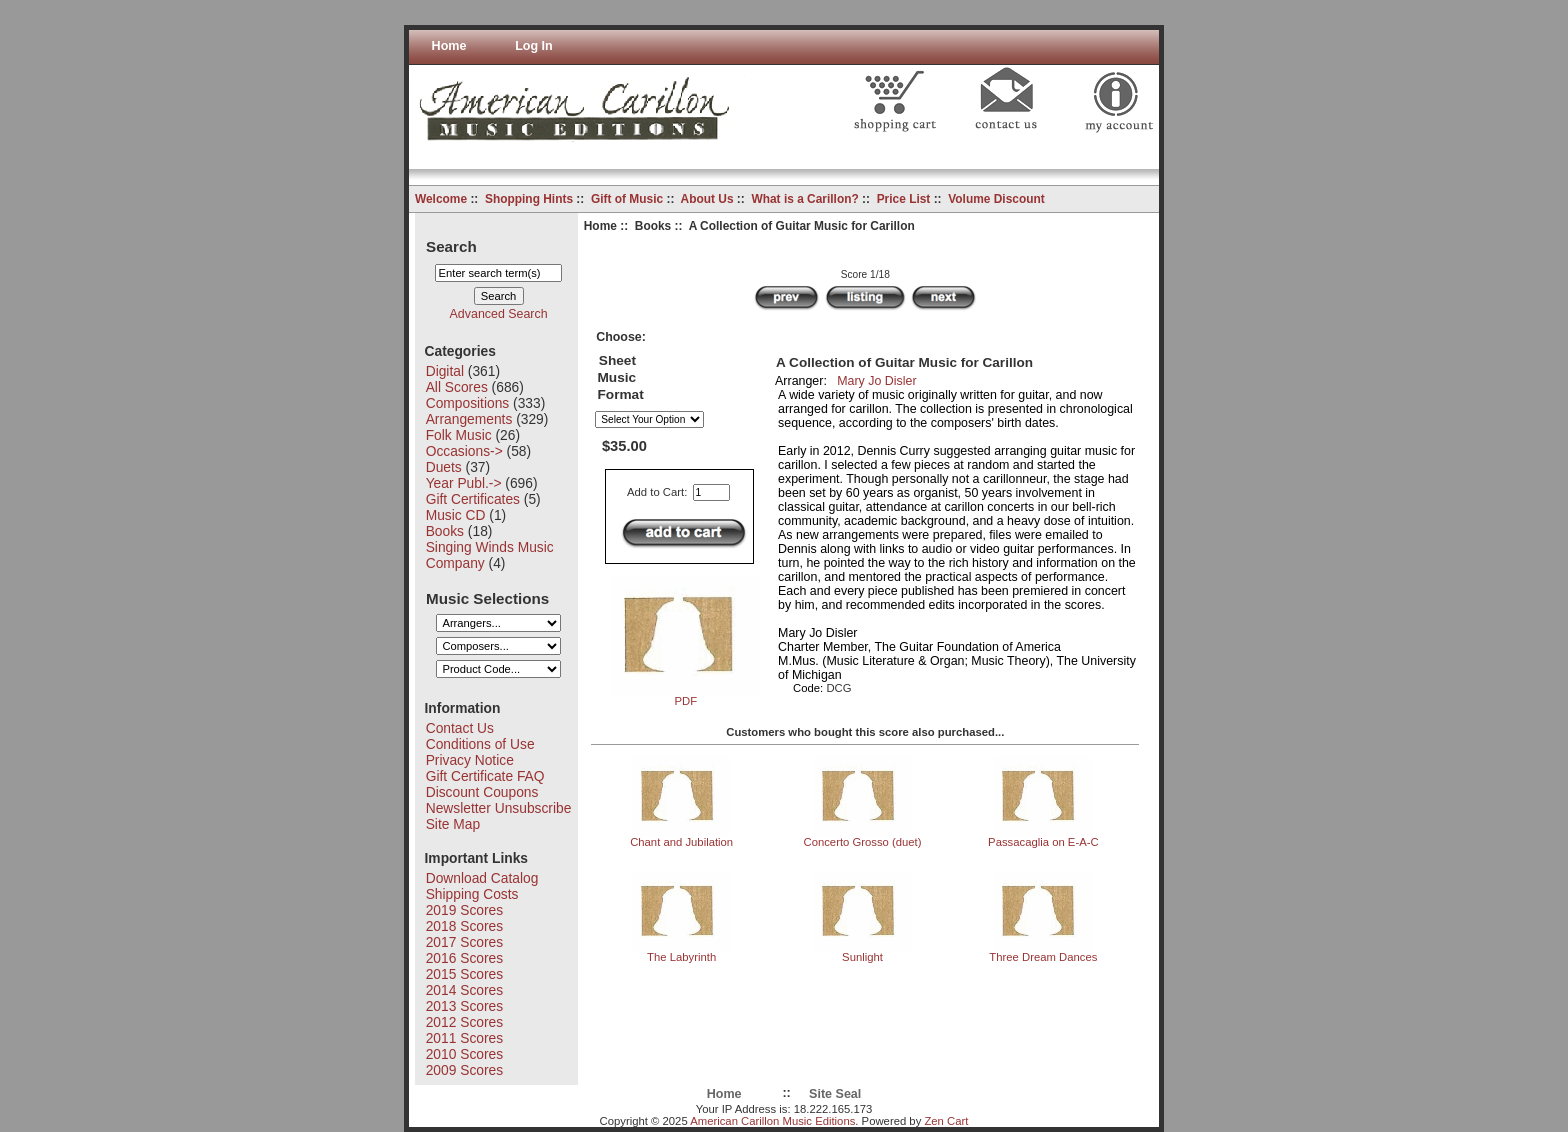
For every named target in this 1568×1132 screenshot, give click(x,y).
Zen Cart (946, 1121)
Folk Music (459, 435)
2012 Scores (464, 1022)
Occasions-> (464, 451)
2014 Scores (464, 990)
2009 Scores (464, 1070)
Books (653, 226)
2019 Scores (464, 910)
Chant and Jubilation (681, 842)
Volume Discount (996, 199)
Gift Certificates (473, 499)
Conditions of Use (480, 744)
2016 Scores (464, 958)
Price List (904, 199)
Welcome (441, 199)
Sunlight (862, 957)
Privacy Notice (470, 760)
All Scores (457, 387)
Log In (534, 46)
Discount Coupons (482, 792)
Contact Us (460, 728)
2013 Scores (464, 1006)
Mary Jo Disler (876, 381)
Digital (445, 371)
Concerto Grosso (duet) (862, 842)
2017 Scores (464, 942)
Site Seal (835, 1094)
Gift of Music (627, 199)
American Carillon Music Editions (772, 1121)
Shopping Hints (529, 199)
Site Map (453, 824)
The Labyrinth (681, 957)
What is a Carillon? (804, 199)
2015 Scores (464, 974)
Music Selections (487, 597)
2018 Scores (464, 926)
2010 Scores (464, 1054)
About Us (707, 199)
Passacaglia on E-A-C (1043, 842)
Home (449, 46)
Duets (444, 467)
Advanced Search (499, 314)
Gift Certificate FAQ (485, 776)
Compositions (468, 403)
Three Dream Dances (1043, 957)
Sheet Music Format (620, 377)
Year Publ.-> (464, 483)
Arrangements (469, 419)
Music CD (456, 515)
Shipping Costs (472, 894)
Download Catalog (482, 878)
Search (451, 245)
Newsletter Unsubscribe (499, 808)
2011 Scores (464, 1038)
